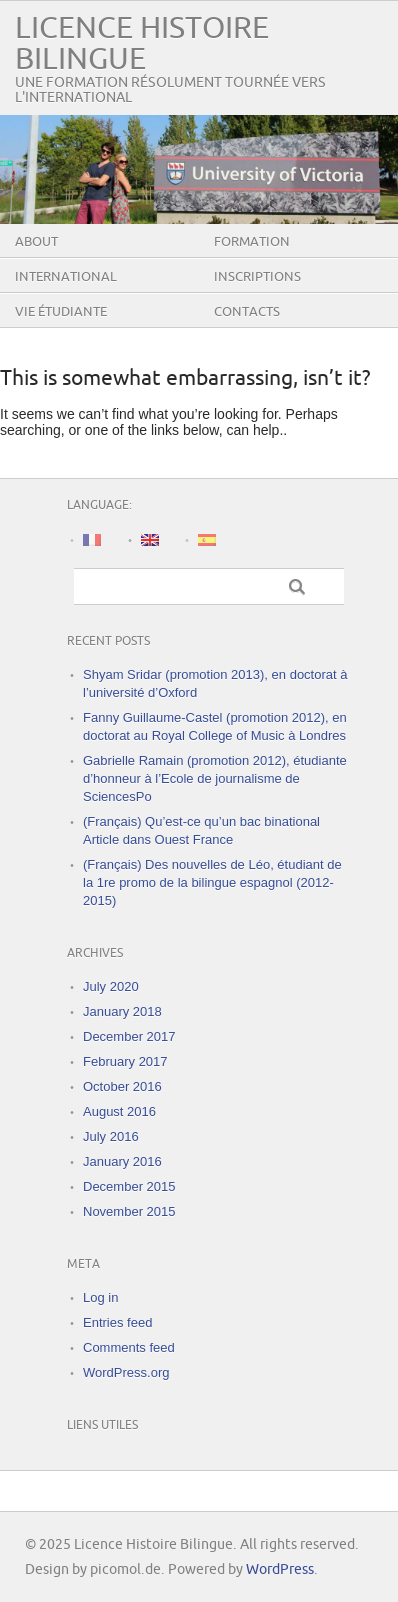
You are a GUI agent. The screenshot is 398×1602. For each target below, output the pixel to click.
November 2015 (129, 1211)
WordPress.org (126, 1372)
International (66, 277)
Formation (252, 242)
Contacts (247, 312)
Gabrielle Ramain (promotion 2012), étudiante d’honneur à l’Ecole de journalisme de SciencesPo (215, 778)
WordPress (280, 1569)
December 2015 (129, 1186)
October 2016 (122, 1086)
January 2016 (122, 1161)
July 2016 (111, 1136)
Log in (100, 1297)
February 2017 (125, 1061)
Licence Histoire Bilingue (142, 44)
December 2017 (129, 1036)
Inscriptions (257, 277)
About (36, 242)
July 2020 (111, 986)
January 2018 (122, 1011)
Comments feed (129, 1347)
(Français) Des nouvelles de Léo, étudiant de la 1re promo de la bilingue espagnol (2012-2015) (212, 882)
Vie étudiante (61, 312)
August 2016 (119, 1111)
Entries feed (117, 1322)
